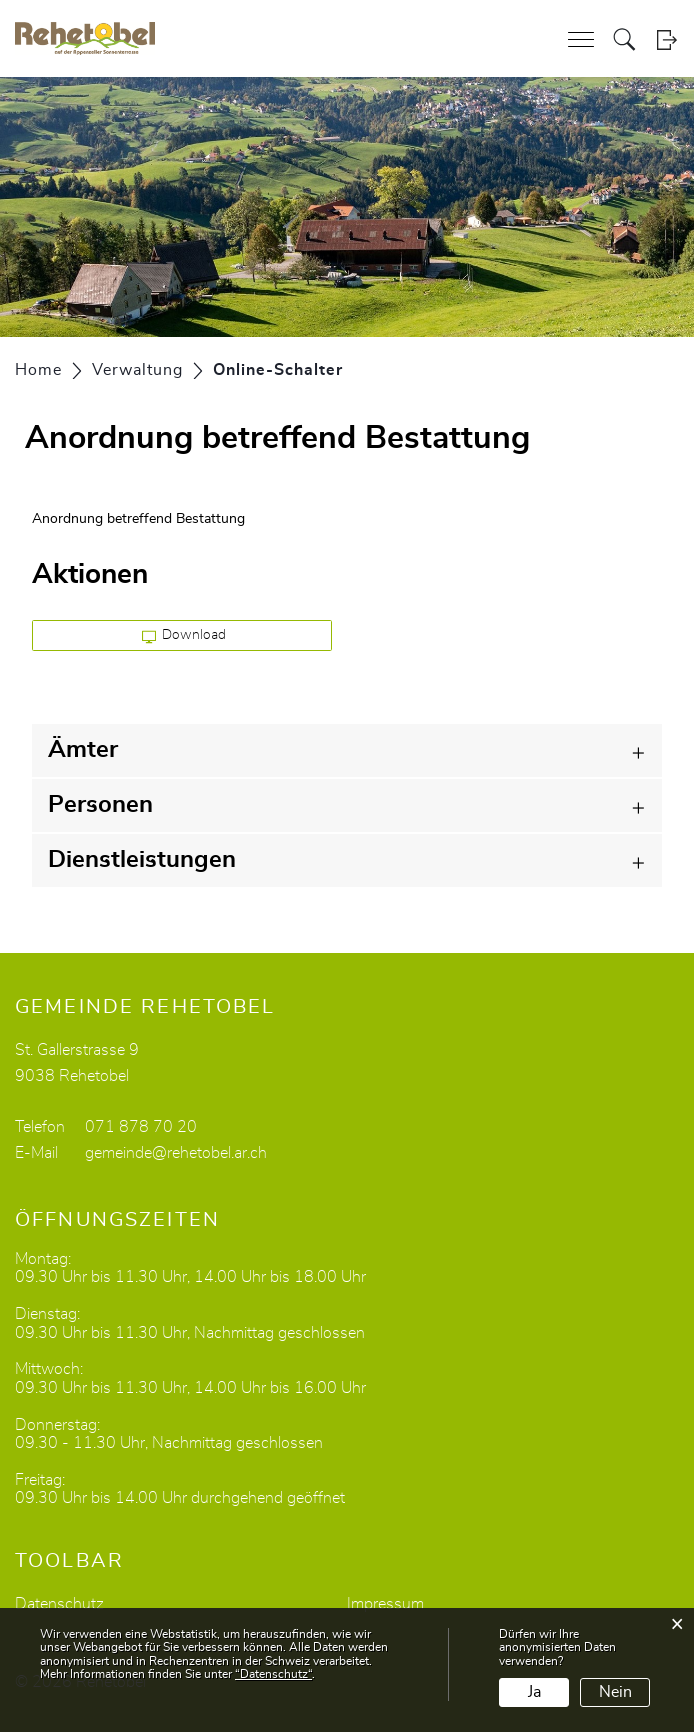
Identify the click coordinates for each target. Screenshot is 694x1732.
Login (666, 39)
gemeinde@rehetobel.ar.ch (176, 1153)
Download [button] (184, 636)
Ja (534, 1692)
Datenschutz (59, 1604)
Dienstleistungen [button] (142, 860)
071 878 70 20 (141, 1127)
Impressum (385, 1604)
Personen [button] (100, 805)
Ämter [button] (83, 750)
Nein (615, 1692)
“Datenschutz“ (273, 1674)
